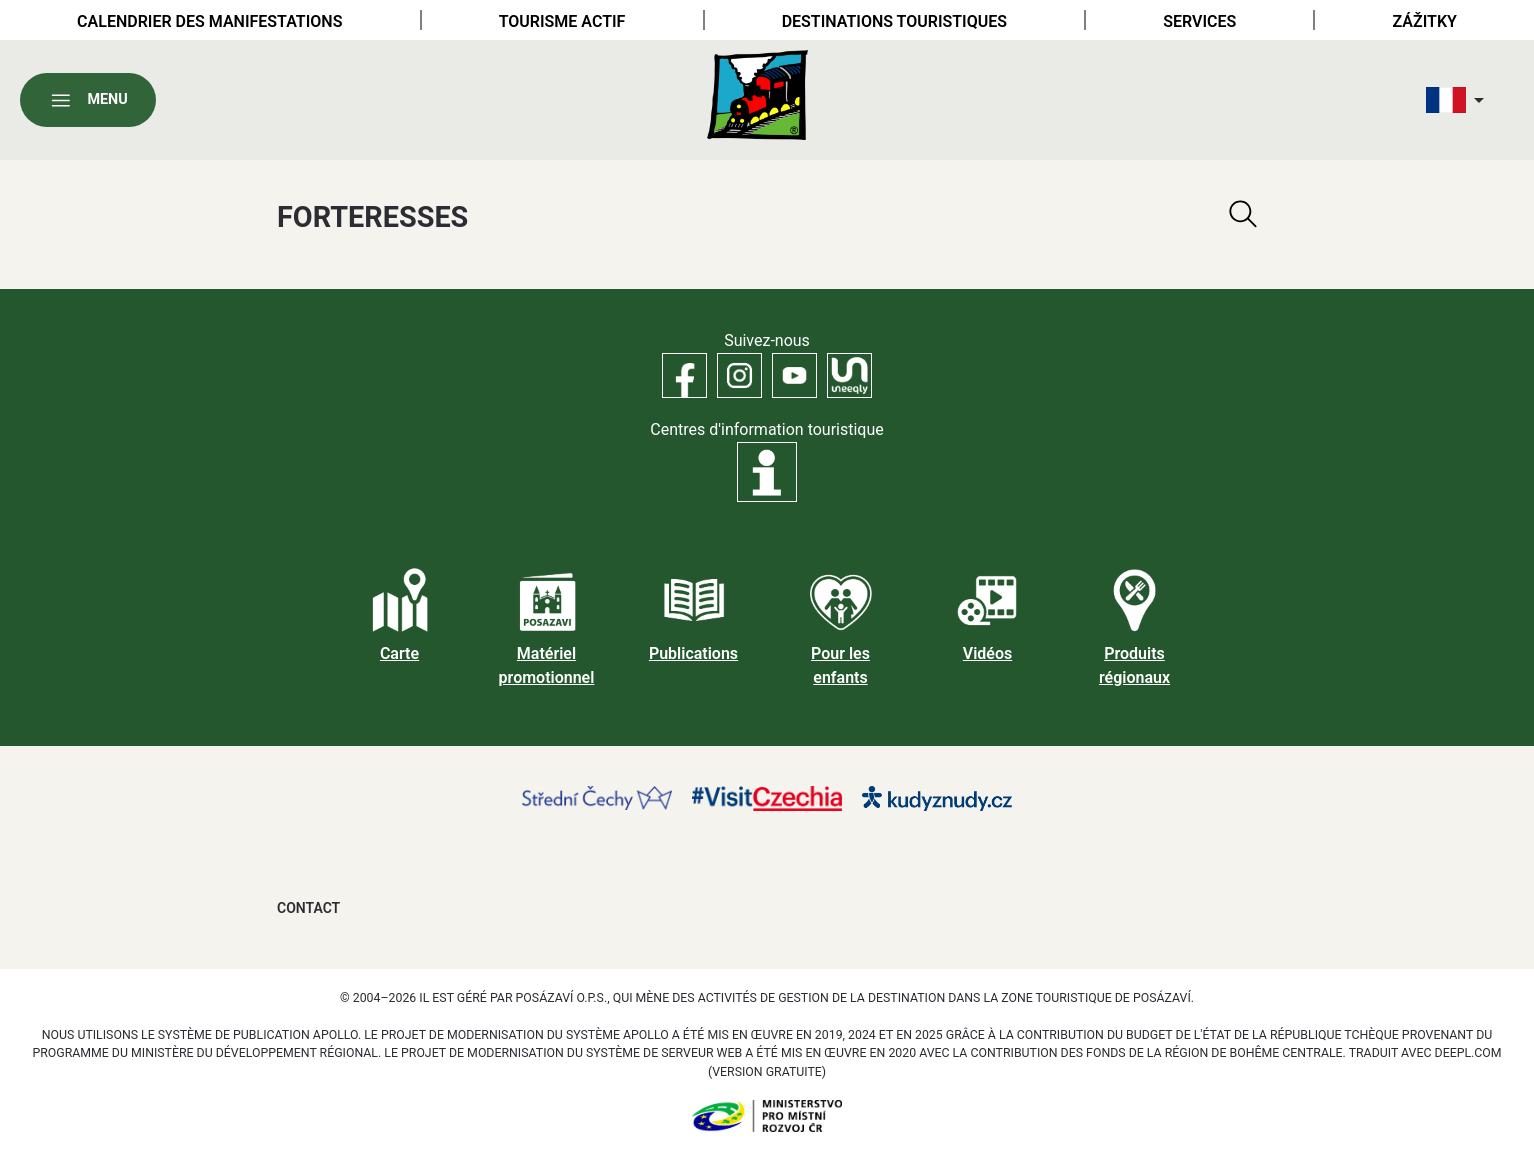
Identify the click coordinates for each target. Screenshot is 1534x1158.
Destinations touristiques (894, 21)
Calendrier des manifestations (209, 21)
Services (1199, 21)
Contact (308, 908)
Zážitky (1425, 21)
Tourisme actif (562, 21)
